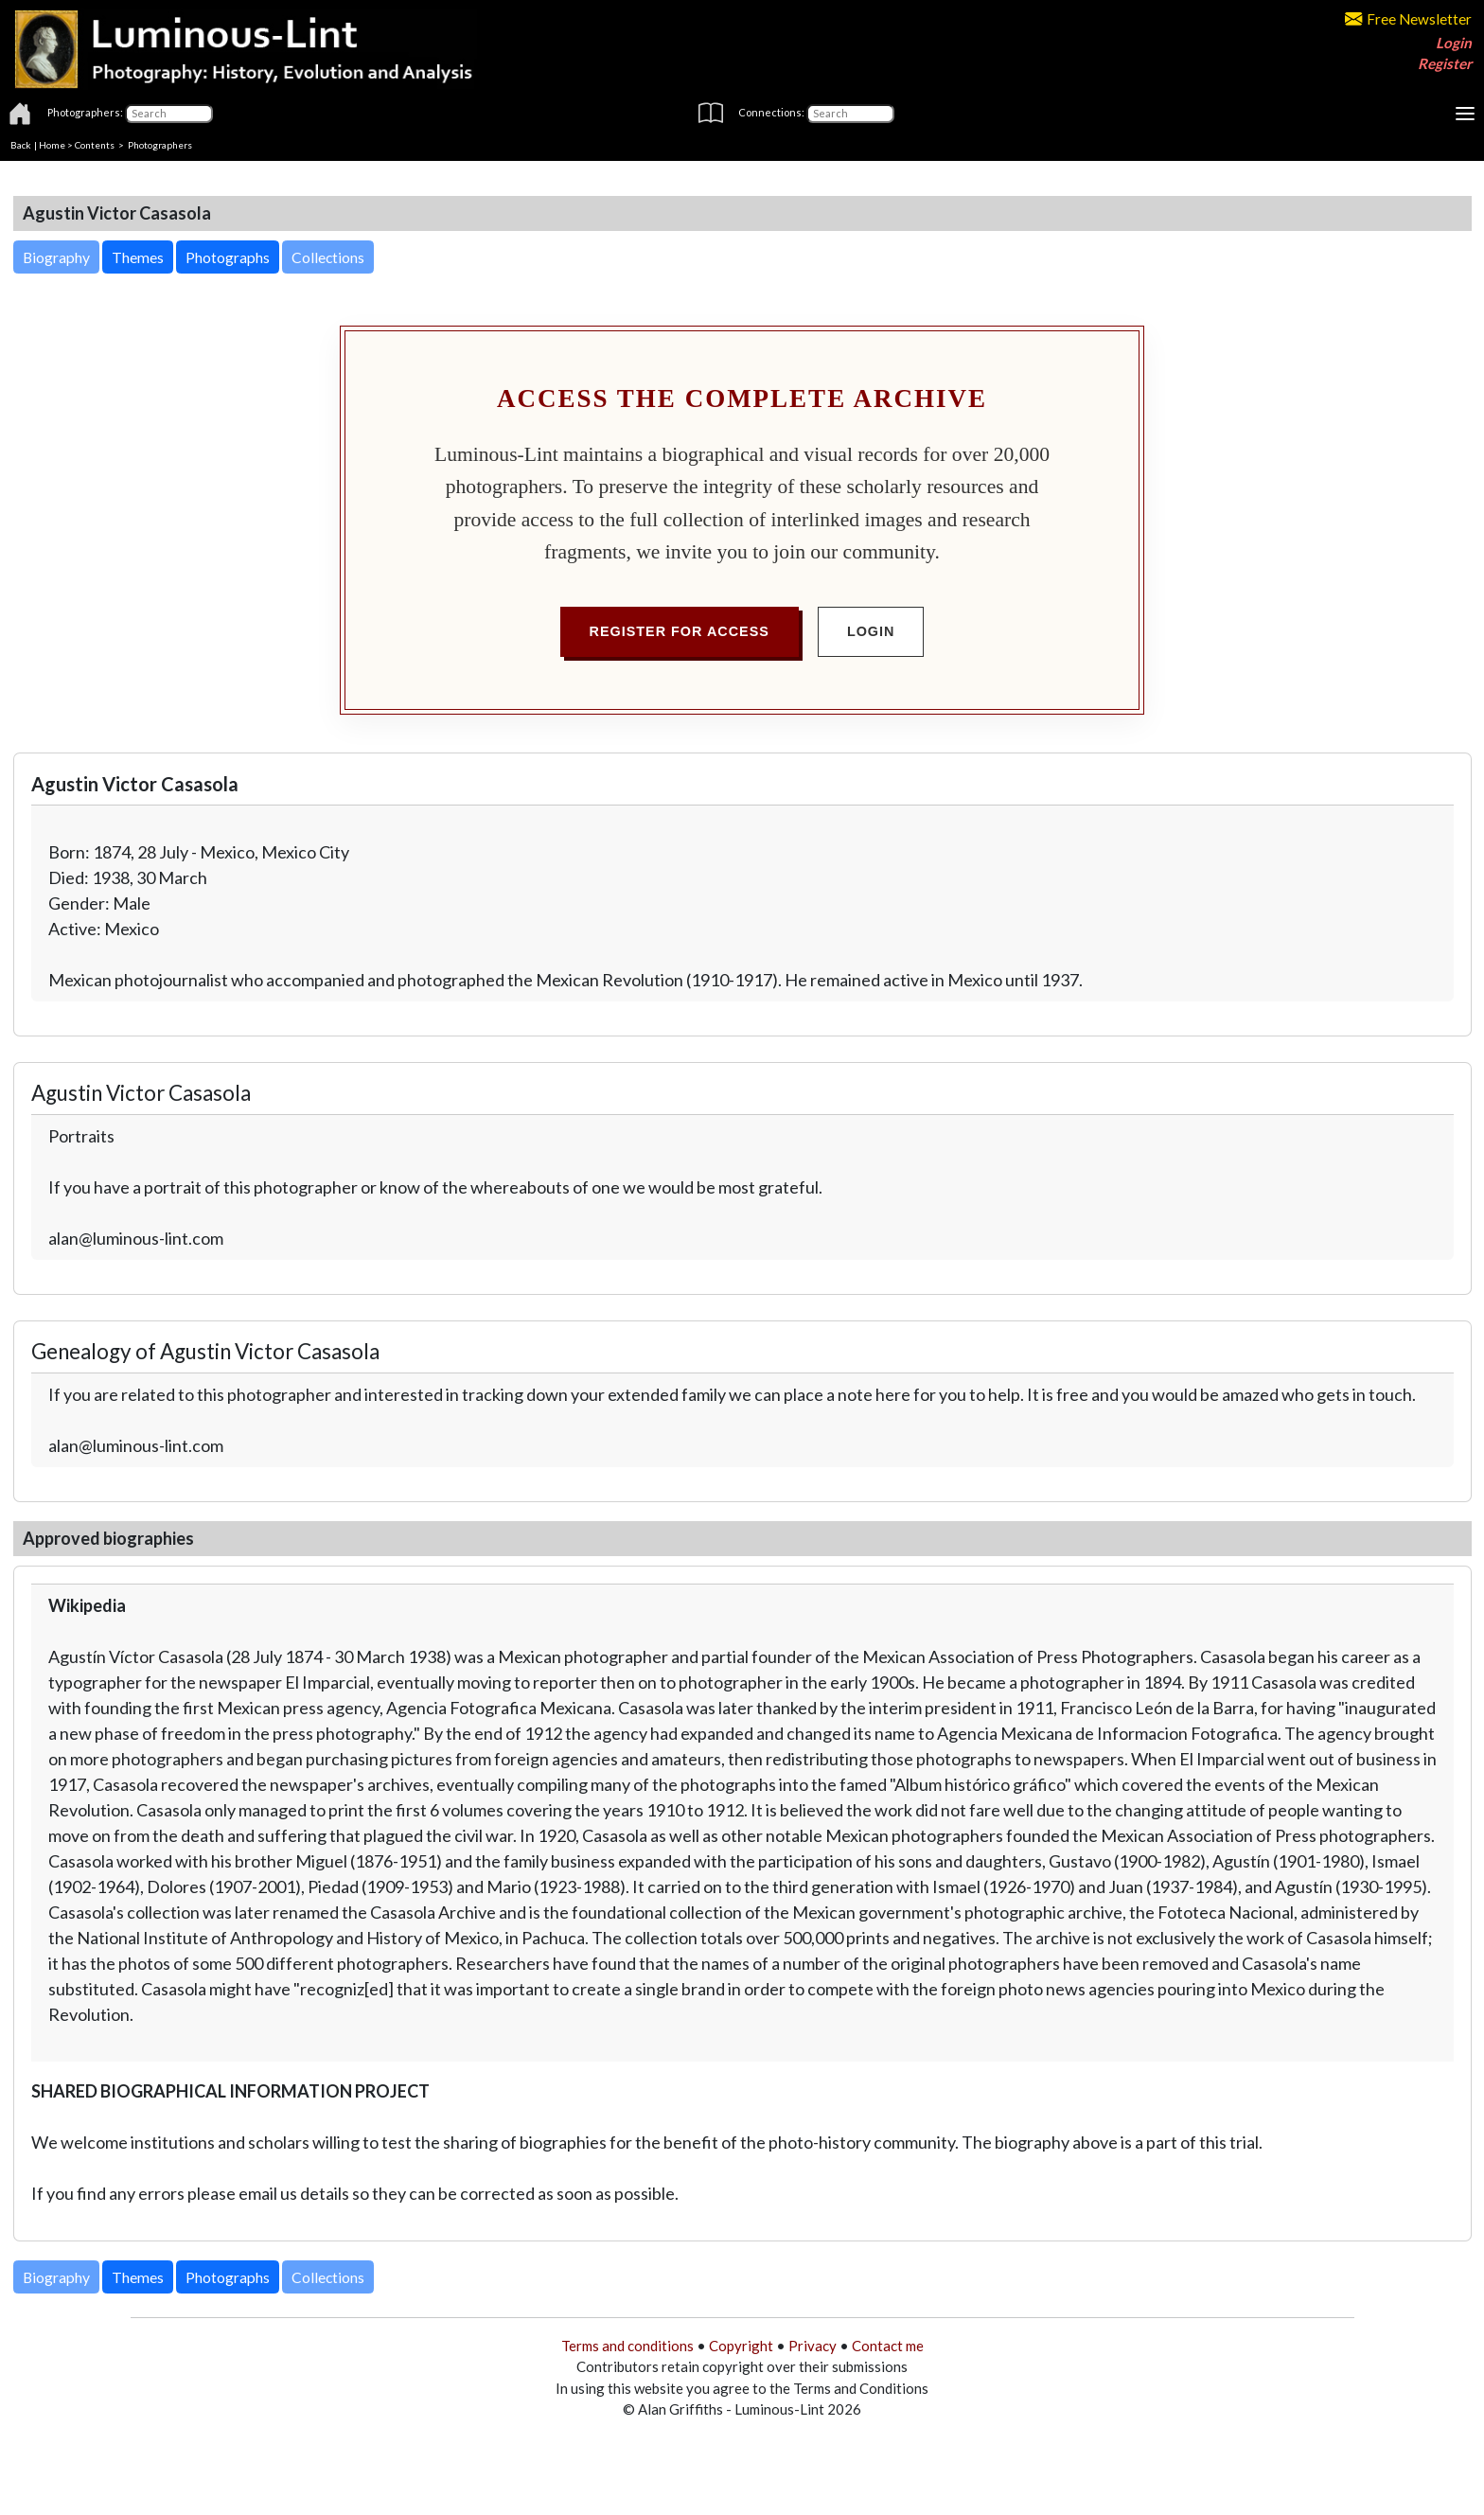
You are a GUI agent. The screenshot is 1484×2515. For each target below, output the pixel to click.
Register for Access (679, 631)
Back (20, 145)
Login (1454, 42)
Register (1445, 63)
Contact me (888, 2345)
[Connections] (850, 113)
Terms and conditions (627, 2345)
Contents (95, 145)
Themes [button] (138, 257)
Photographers (160, 145)
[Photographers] (169, 113)
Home (52, 145)
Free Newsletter (1408, 19)
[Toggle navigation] (1465, 113)
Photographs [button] (228, 257)
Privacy (812, 2345)
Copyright (741, 2345)
